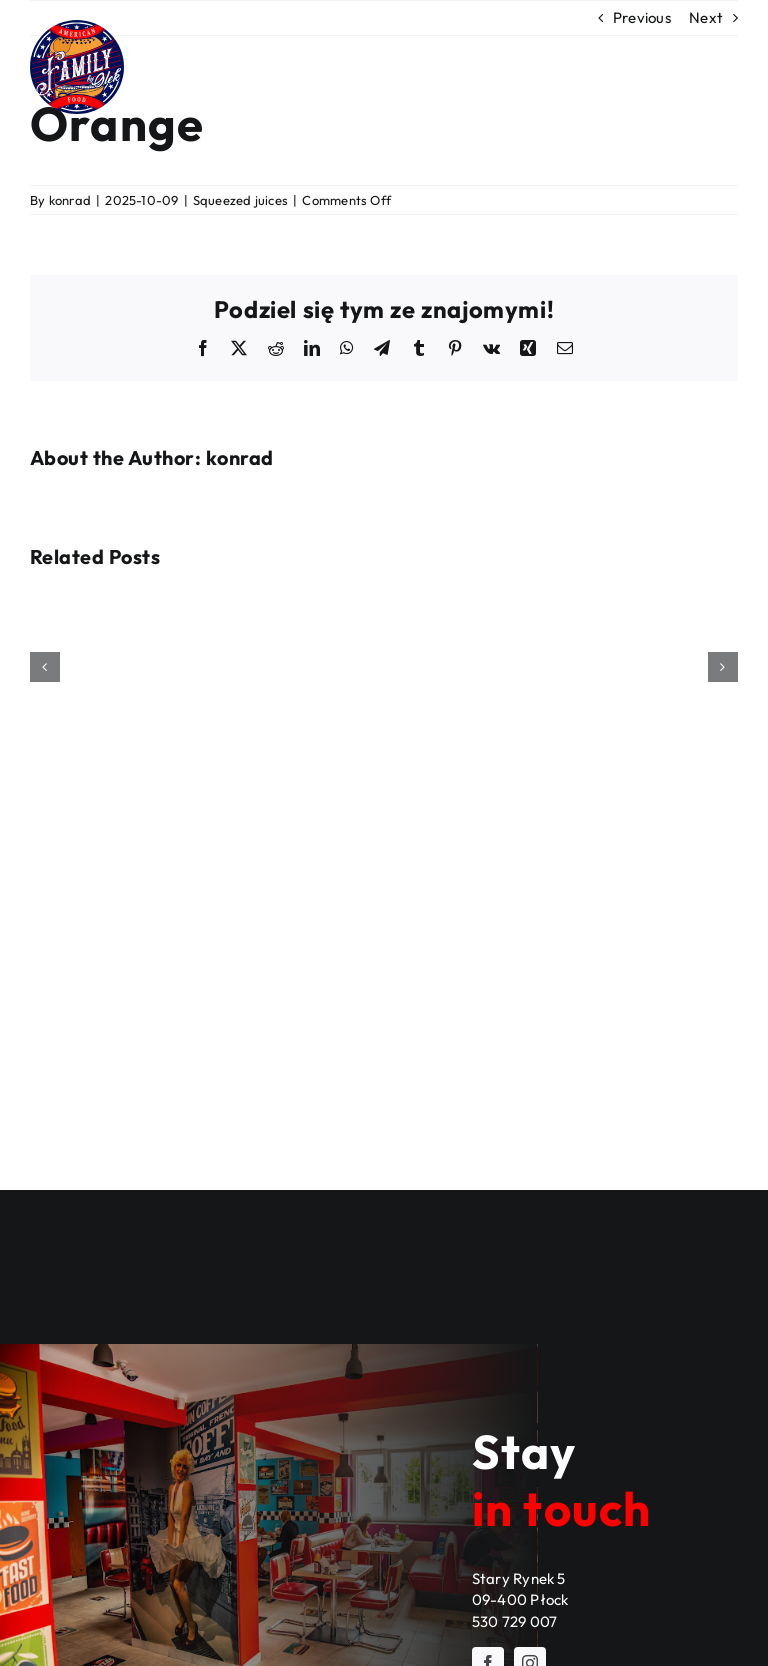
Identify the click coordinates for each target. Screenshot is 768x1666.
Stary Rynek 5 (519, 1578)
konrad (70, 200)
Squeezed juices (240, 200)
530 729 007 (514, 1621)
